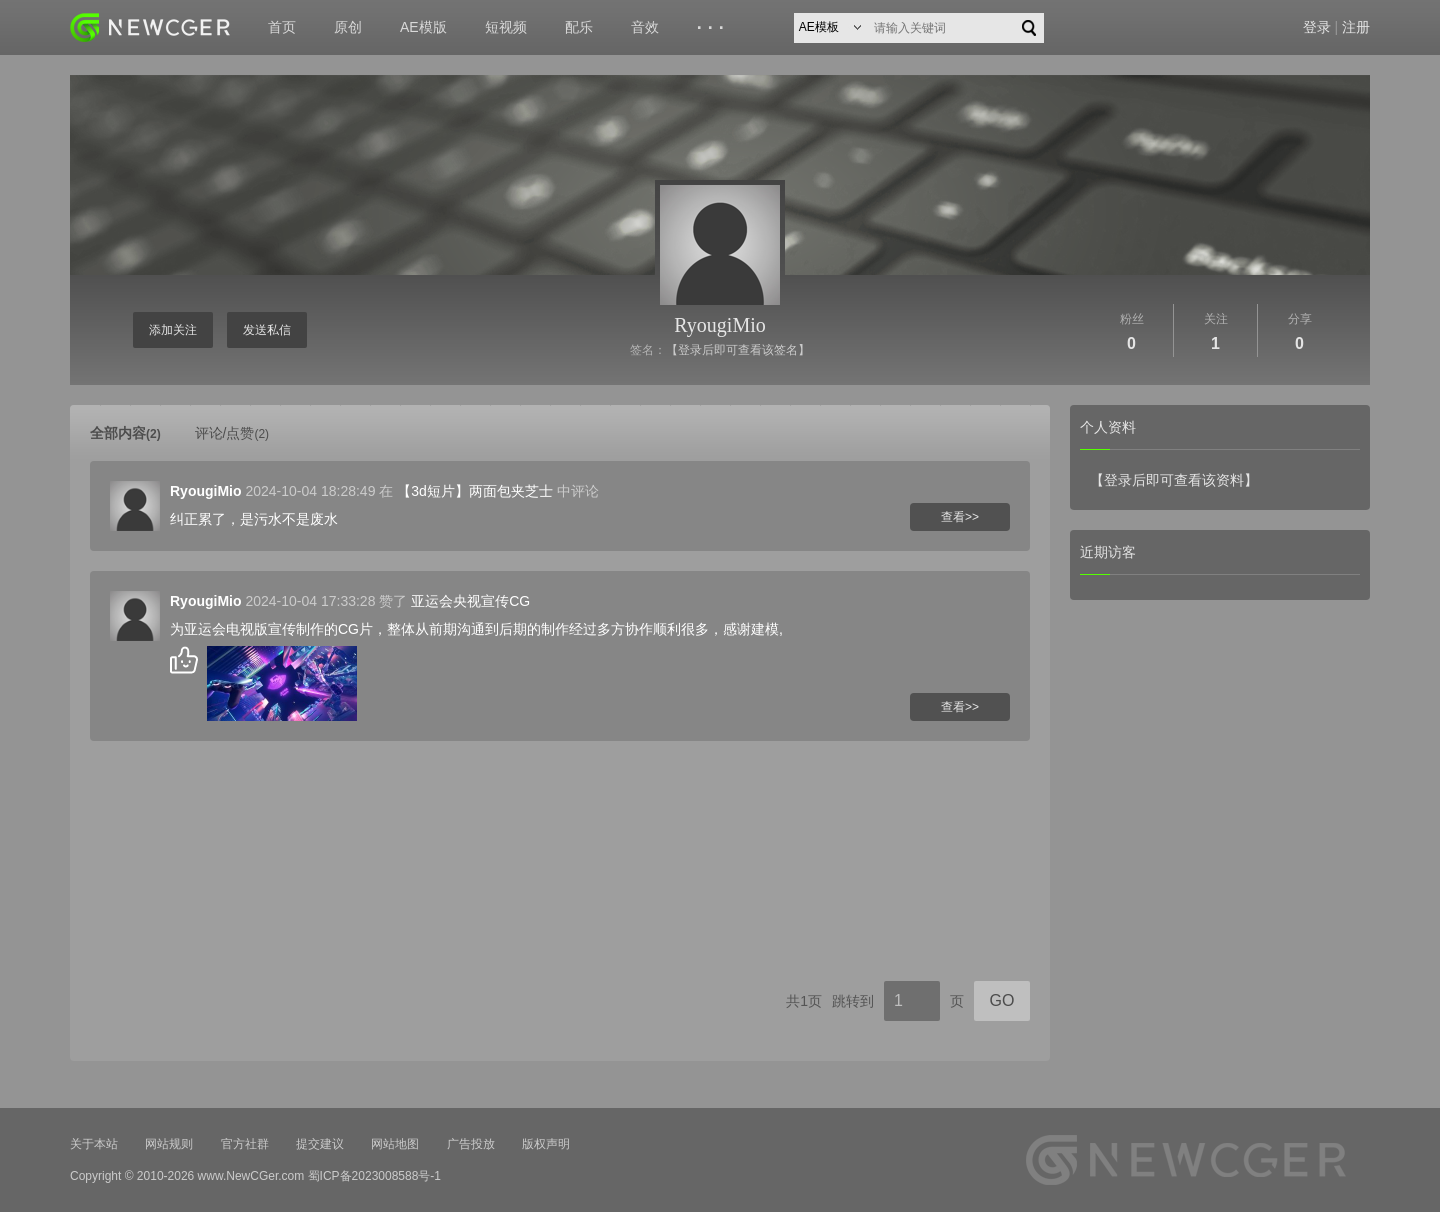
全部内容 (125, 433)
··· (713, 28)
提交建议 (320, 1144)
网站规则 (169, 1144)
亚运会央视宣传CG (470, 601)
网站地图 (395, 1144)
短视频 (506, 27)
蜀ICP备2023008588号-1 (374, 1176)
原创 (348, 27)
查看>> (960, 517)
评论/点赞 (232, 433)
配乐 (579, 27)
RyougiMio (719, 325)
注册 (1356, 27)
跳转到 (853, 1001)
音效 (645, 27)
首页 (282, 27)
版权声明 (546, 1144)
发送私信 (267, 330)
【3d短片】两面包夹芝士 (475, 491)
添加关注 (173, 330)
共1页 (804, 1001)
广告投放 (471, 1144)
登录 (1317, 27)
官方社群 (245, 1144)
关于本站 (94, 1144)
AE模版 (423, 27)
